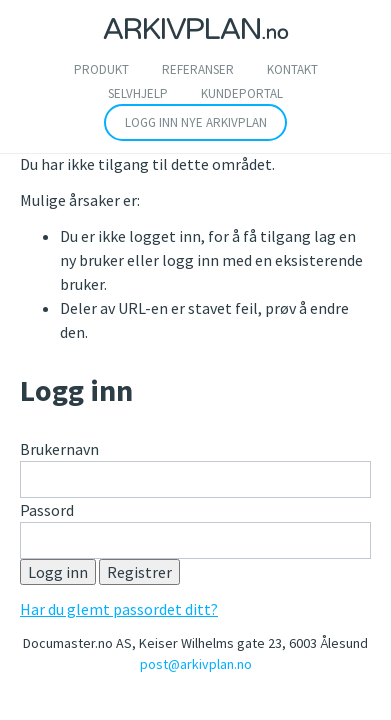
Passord (47, 510)
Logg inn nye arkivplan (196, 122)
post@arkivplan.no (196, 664)
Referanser (198, 69)
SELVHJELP (138, 93)
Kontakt (292, 69)
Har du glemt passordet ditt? (119, 609)
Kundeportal (242, 93)
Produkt (101, 69)
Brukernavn (59, 449)
